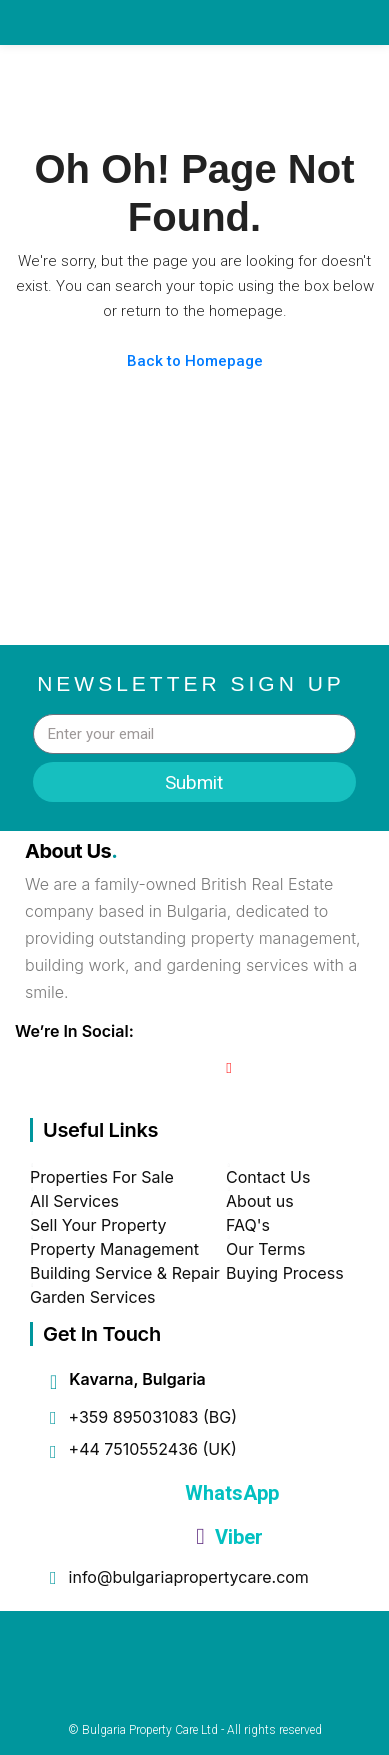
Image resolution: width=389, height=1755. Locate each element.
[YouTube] (228, 1068)
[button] (316, 75)
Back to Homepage (195, 361)
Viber (229, 1537)
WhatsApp (229, 1493)
